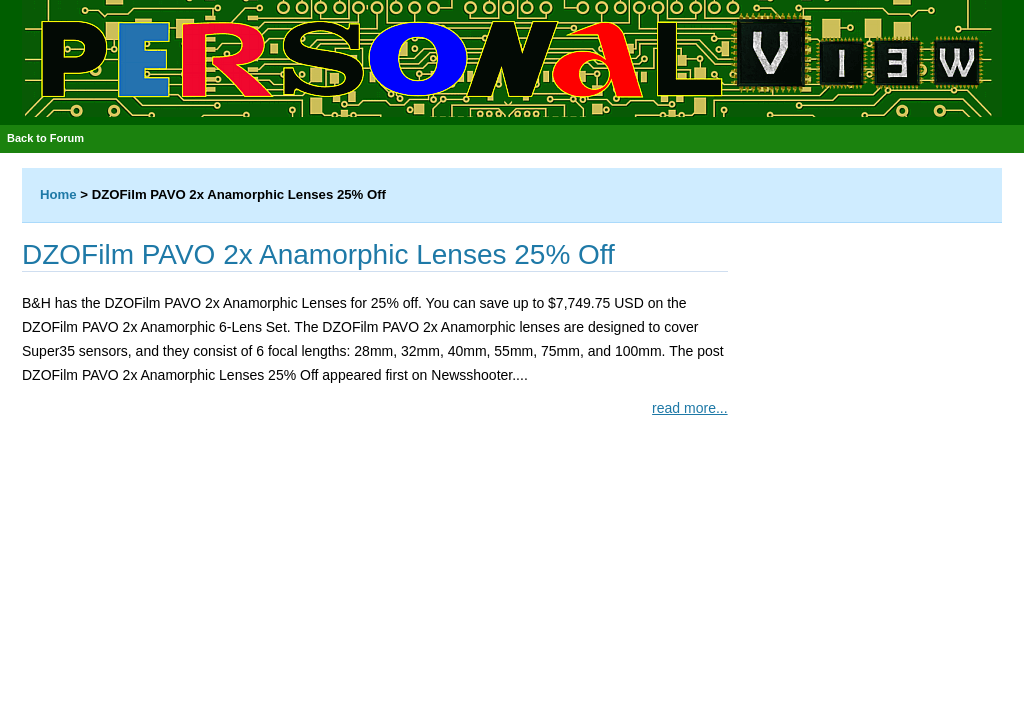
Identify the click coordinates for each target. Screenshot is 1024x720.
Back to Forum (45, 138)
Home (58, 194)
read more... (689, 408)
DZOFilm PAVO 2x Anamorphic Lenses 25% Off (318, 254)
